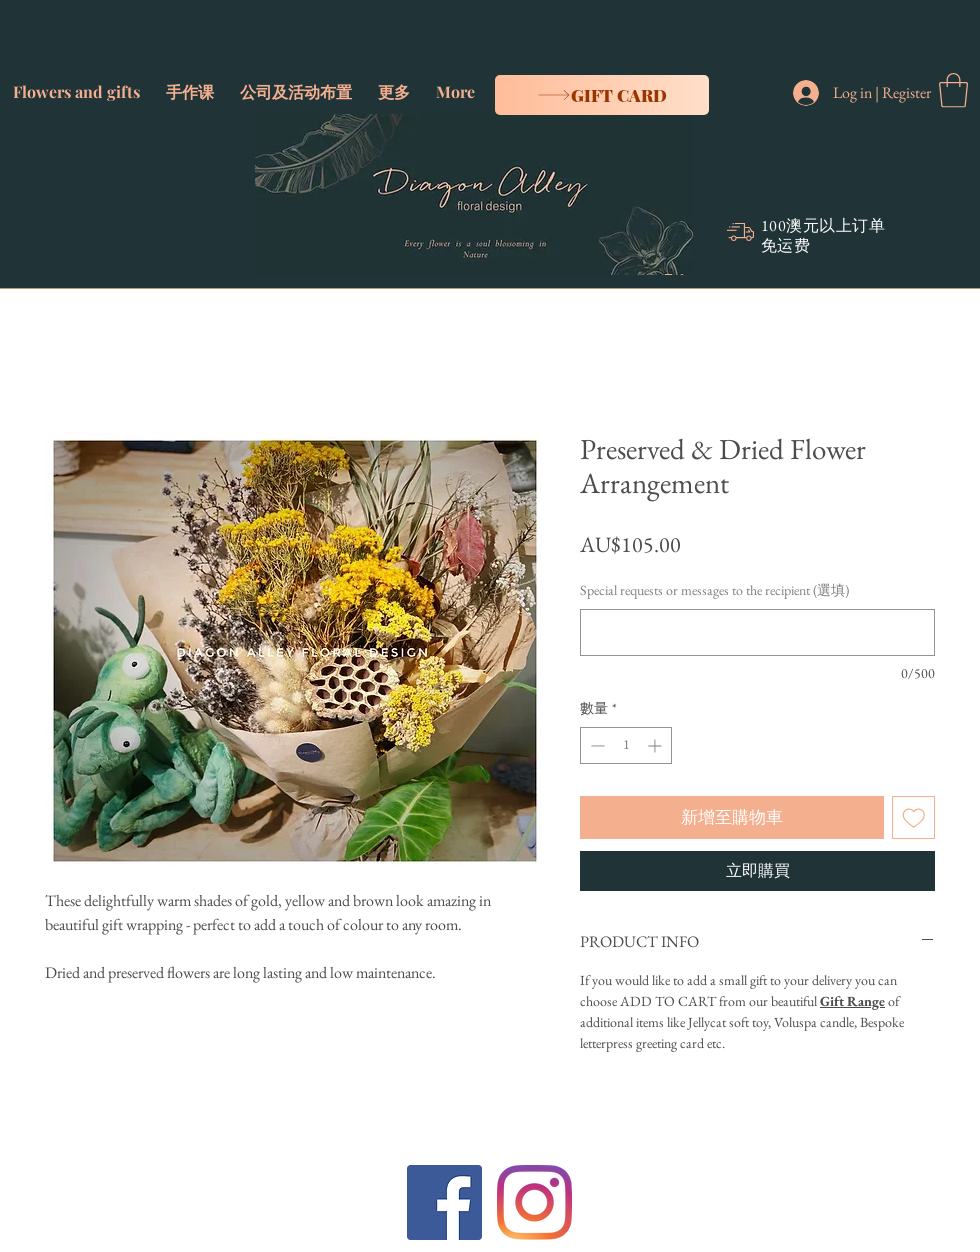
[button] (76, 83)
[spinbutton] (626, 745)
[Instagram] (534, 1202)
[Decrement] (595, 745)
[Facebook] (444, 1202)
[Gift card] (602, 95)
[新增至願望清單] (914, 818)
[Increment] (656, 745)
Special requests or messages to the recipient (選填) (714, 590)
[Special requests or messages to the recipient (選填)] (757, 632)
